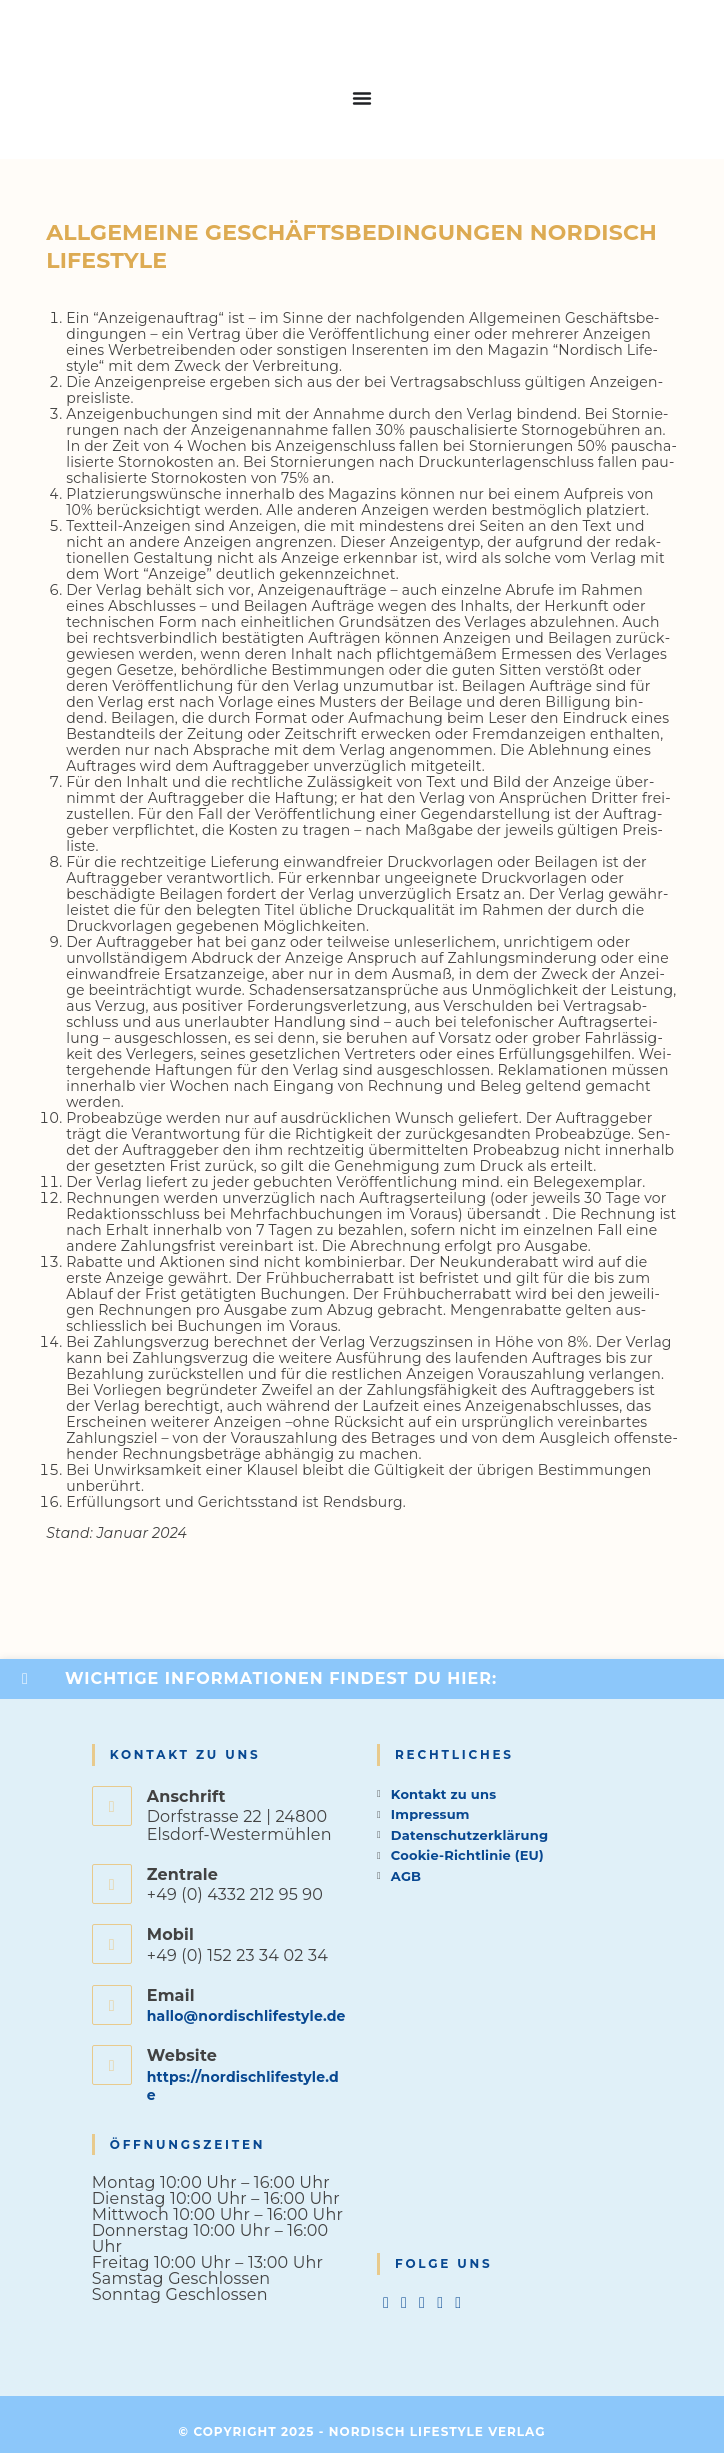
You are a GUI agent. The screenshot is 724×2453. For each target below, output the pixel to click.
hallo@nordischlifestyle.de (246, 2016)
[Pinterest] (440, 2303)
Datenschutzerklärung (469, 1835)
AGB (406, 1876)
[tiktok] (458, 2303)
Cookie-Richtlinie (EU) (467, 1855)
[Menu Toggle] (362, 98)
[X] (386, 2303)
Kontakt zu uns (443, 1794)
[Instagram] (422, 2303)
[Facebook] (404, 2303)
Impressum (430, 1814)
